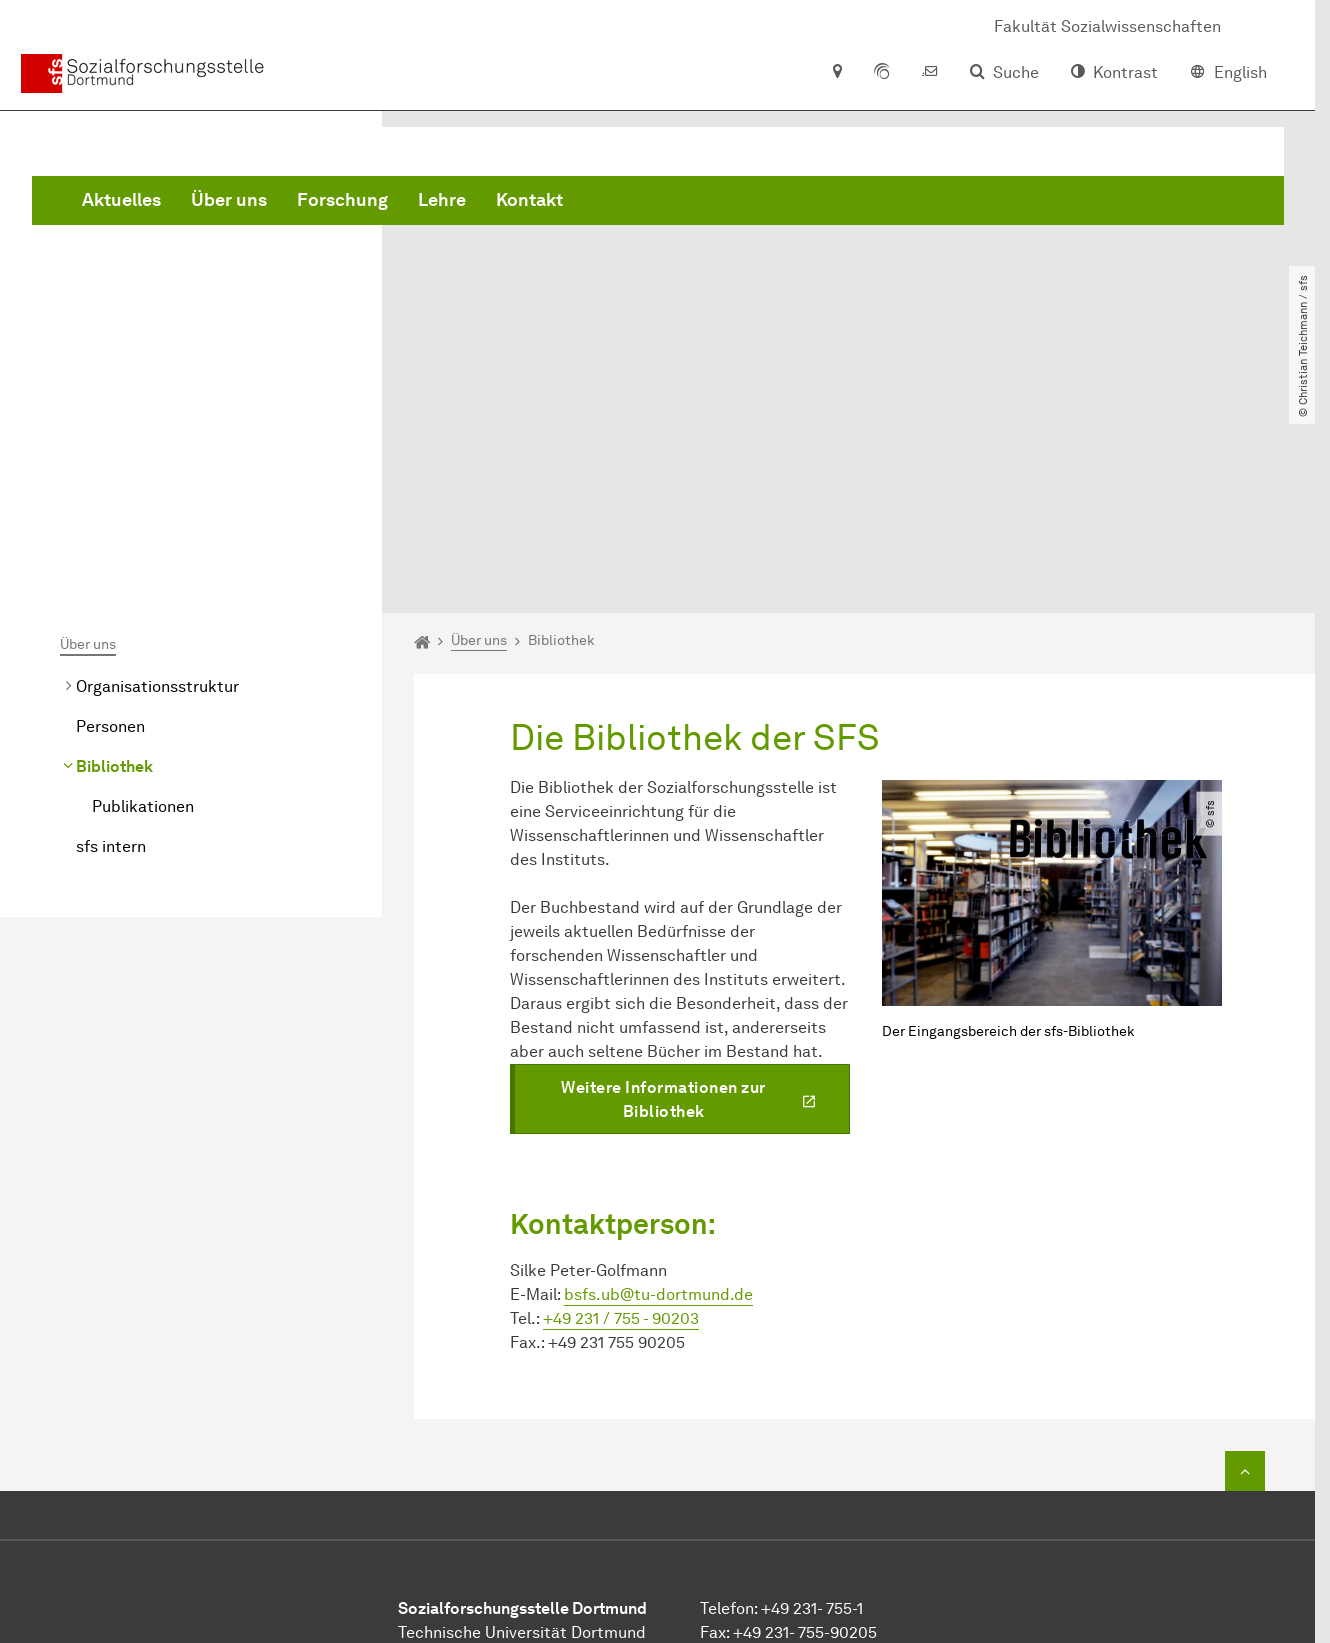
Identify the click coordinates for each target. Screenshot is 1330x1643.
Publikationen (143, 596)
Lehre (746, 200)
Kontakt (833, 200)
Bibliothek (114, 556)
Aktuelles (425, 200)
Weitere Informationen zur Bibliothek (663, 890)
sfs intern (111, 636)
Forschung (646, 200)
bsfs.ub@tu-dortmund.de (658, 1084)
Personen (110, 516)
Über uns (533, 200)
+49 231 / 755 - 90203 (621, 1108)
